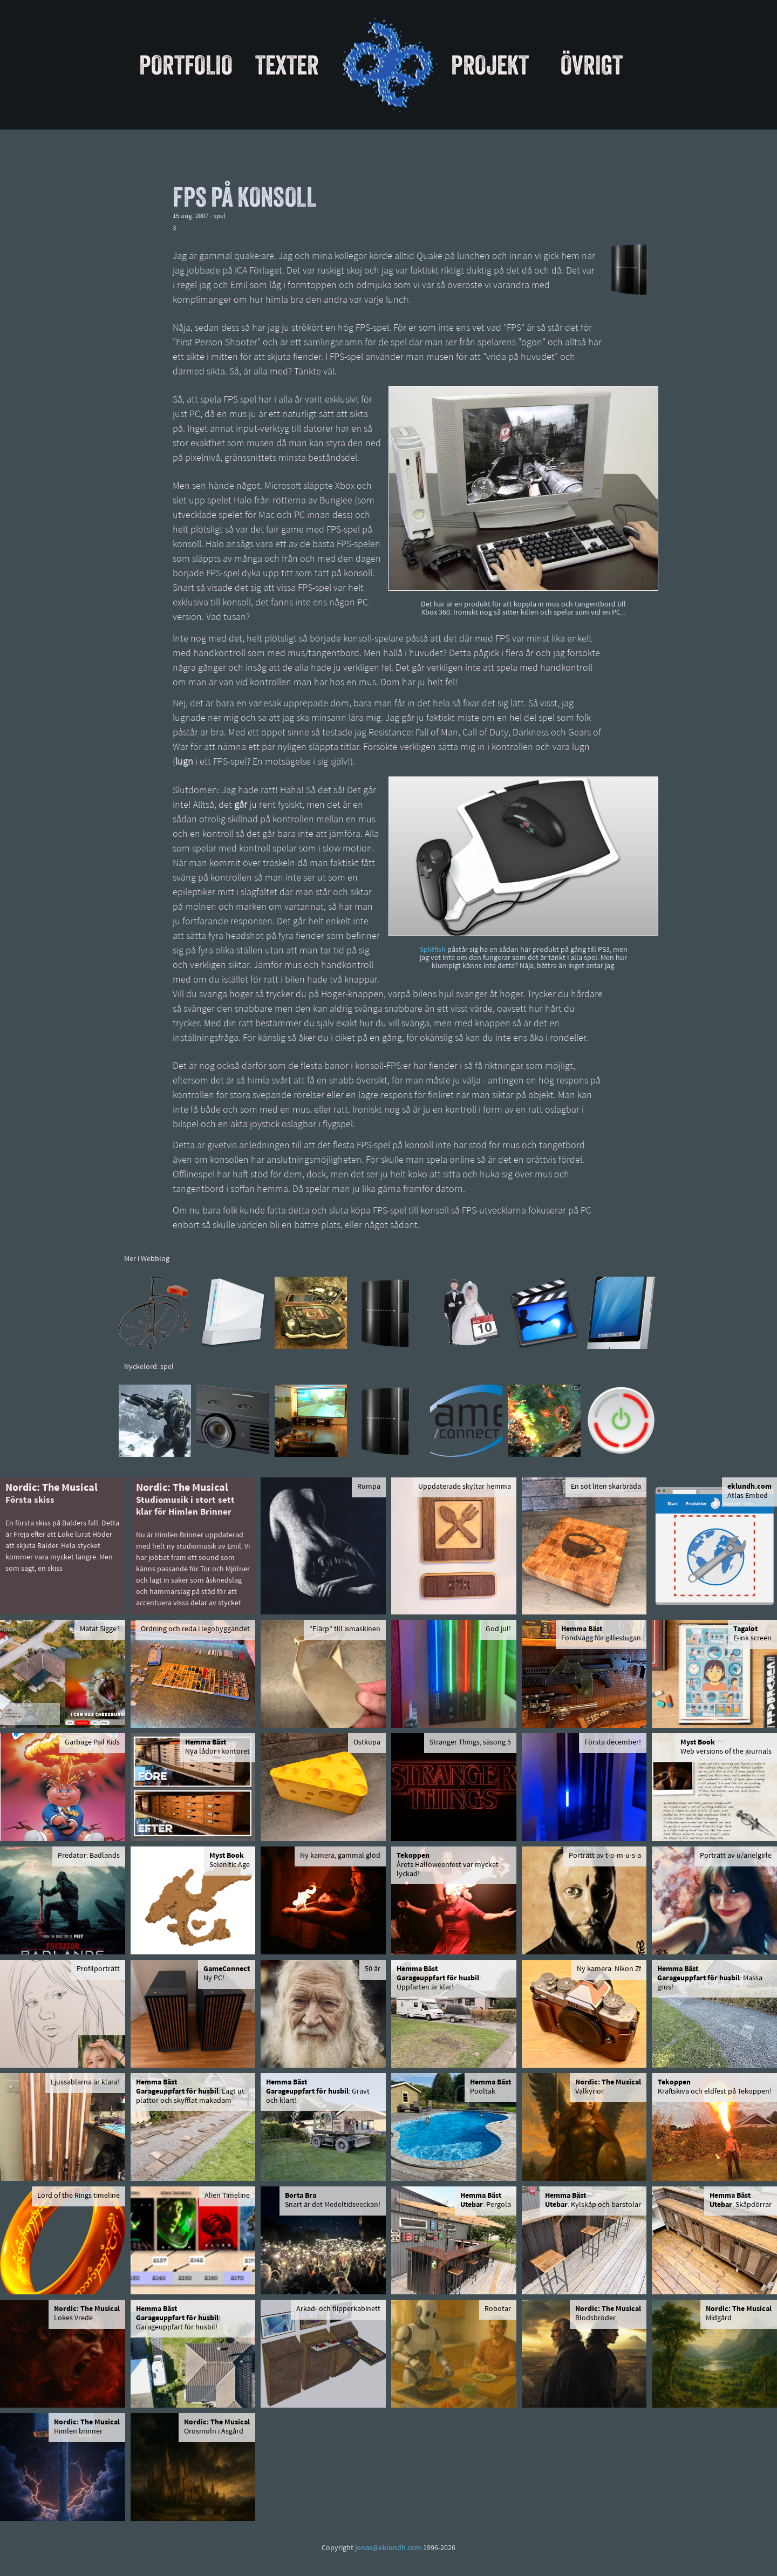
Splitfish (433, 950)
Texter (287, 65)
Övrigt (592, 65)
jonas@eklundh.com (388, 2548)
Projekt (490, 65)
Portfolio (186, 65)
